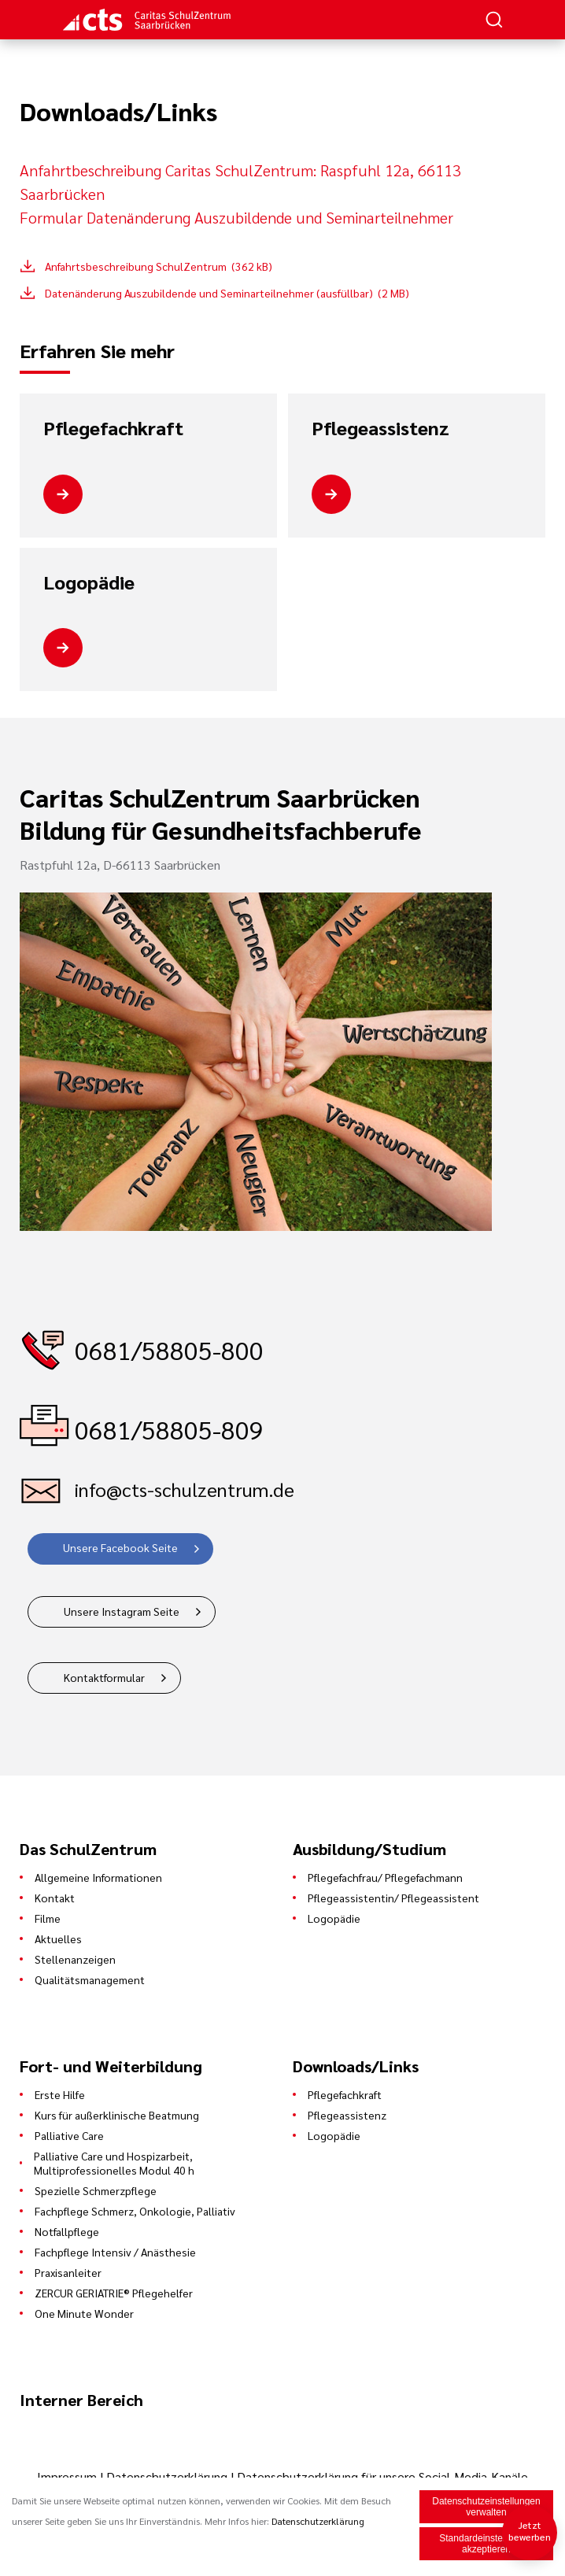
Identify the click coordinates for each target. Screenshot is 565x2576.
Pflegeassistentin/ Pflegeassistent (393, 1897)
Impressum (68, 2476)
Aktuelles (58, 1938)
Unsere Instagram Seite (121, 1611)
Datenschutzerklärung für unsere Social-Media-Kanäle (382, 2476)
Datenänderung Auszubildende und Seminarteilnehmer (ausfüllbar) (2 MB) (227, 293)
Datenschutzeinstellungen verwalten (486, 2508)
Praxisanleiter (68, 2272)
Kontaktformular (104, 1677)
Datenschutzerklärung (166, 2476)
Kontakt (55, 1897)
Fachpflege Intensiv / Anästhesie (115, 2252)
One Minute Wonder (84, 2313)
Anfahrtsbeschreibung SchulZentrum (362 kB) (158, 266)
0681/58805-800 (169, 1349)
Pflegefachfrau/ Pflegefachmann (385, 1877)
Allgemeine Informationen (98, 1877)
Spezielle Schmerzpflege (96, 2190)
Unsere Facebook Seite (120, 1547)
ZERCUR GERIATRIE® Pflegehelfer (114, 2293)
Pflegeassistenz (380, 428)
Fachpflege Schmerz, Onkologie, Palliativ (135, 2211)
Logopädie (89, 582)
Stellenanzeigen (75, 1959)
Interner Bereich (81, 2399)
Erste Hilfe (60, 2094)
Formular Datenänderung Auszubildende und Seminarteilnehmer (236, 217)
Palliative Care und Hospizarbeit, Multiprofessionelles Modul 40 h (114, 2163)
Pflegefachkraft (113, 428)
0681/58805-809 (169, 1429)
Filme (48, 1918)
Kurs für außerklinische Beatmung (117, 2115)
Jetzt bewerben (530, 2531)
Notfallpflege (67, 2231)
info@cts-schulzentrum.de (184, 1489)
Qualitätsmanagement (90, 1979)
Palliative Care (69, 2135)
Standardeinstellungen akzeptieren (486, 2545)
